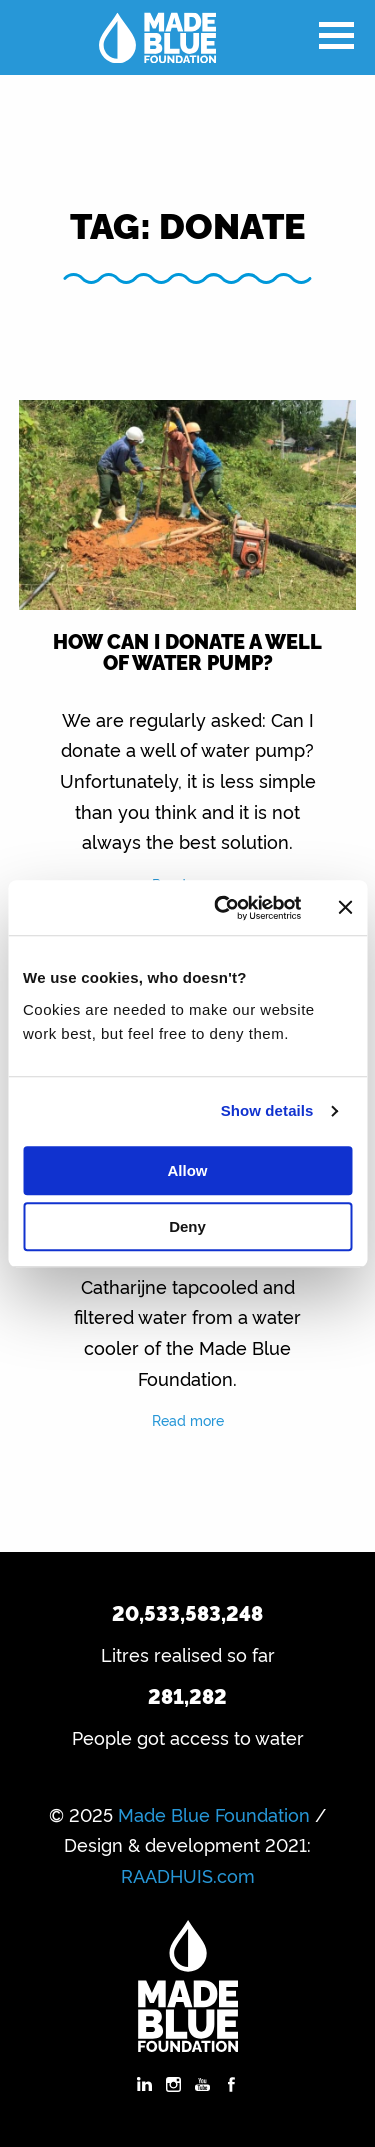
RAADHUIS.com (188, 1875)
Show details (267, 1110)
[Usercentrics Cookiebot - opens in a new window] (223, 908)
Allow (188, 1170)
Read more (188, 1419)
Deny (187, 1226)
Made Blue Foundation (214, 1814)
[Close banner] (345, 908)
